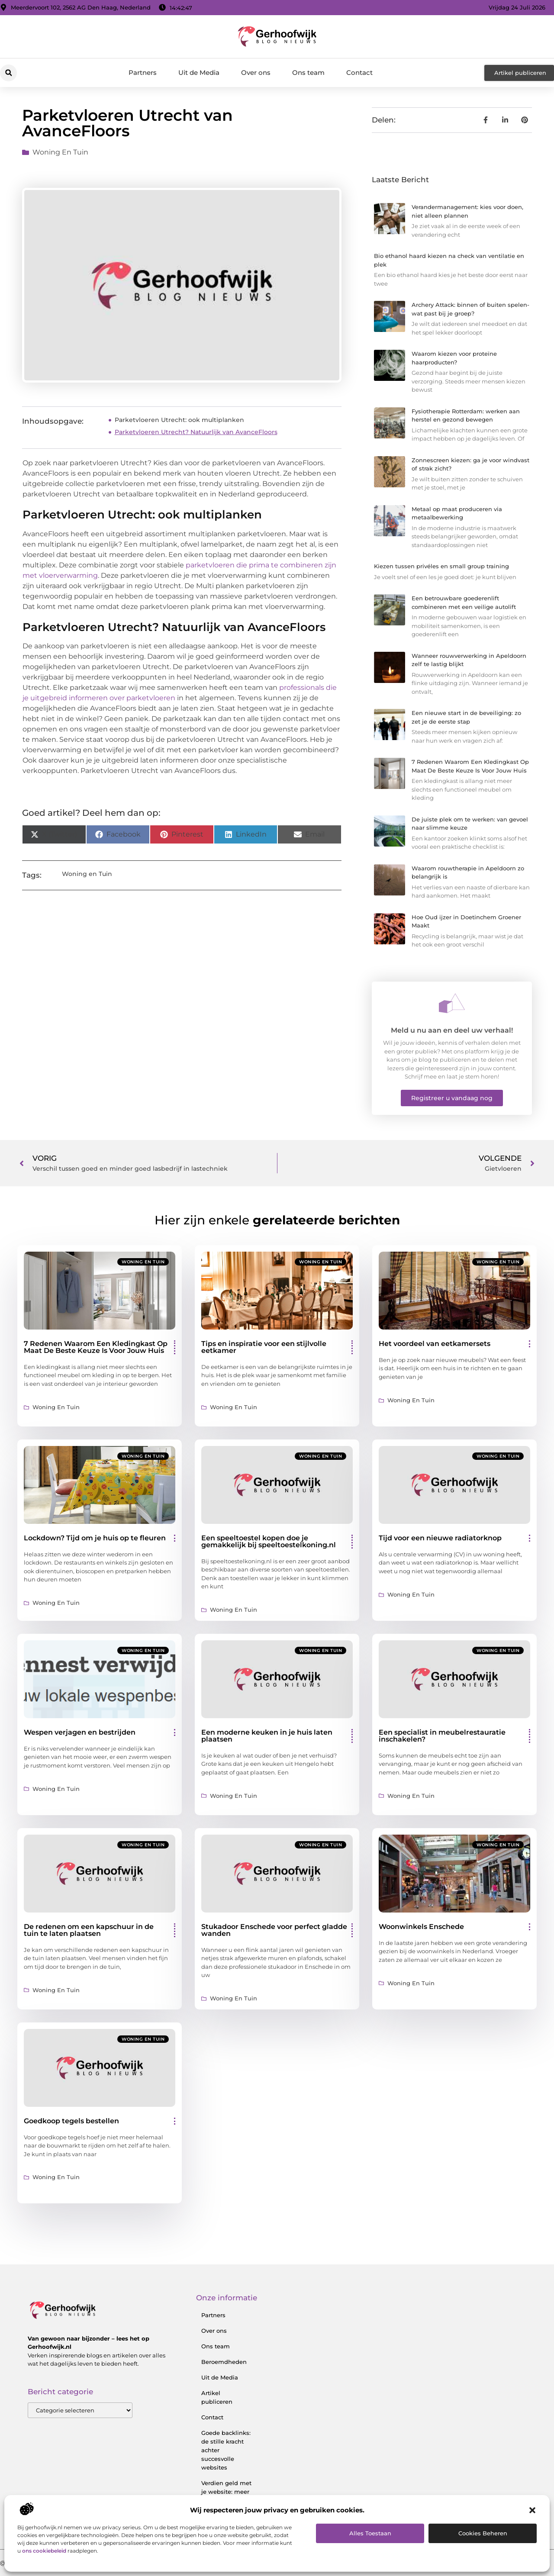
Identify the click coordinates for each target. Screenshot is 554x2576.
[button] (532, 2510)
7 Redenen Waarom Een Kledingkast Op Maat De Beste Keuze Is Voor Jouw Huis (95, 1347)
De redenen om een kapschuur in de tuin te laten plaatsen (89, 1930)
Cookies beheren (482, 2533)
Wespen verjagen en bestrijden (79, 1732)
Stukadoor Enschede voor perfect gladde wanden (274, 1930)
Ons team (308, 72)
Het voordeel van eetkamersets (434, 1344)
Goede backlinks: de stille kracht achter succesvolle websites (226, 2450)
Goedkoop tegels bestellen (71, 2121)
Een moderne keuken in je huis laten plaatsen (266, 1735)
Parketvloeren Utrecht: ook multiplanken (179, 420)
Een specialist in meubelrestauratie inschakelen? (442, 1735)
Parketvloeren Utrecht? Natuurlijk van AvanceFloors (196, 432)
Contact (359, 72)
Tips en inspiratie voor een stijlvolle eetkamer (263, 1347)
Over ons (256, 72)
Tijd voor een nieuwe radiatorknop (440, 1538)
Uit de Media (198, 72)
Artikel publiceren (216, 2397)
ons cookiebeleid (44, 2550)
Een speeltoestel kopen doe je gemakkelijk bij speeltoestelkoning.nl (268, 1541)
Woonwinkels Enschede (421, 1926)
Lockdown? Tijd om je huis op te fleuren (95, 1538)
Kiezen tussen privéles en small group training (441, 566)
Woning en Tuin (60, 152)
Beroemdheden (224, 2361)
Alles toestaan (370, 2533)
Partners (143, 72)
